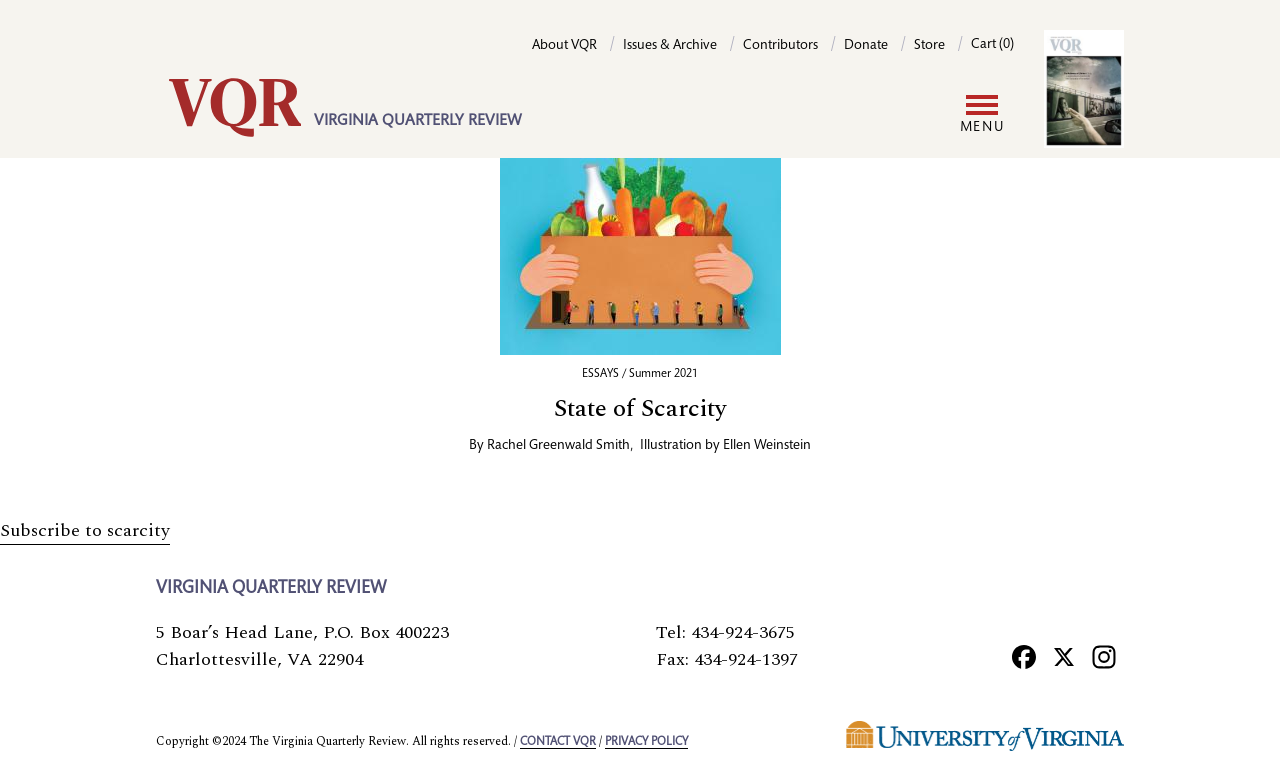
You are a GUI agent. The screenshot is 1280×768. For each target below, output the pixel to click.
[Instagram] (1104, 656)
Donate (866, 46)
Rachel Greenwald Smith (558, 446)
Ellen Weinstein (767, 446)
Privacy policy (646, 742)
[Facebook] (1024, 656)
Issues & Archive (670, 46)
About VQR (564, 46)
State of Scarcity (640, 409)
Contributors (780, 46)
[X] (1064, 656)
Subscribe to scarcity (85, 530)
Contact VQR (558, 742)
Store (929, 46)
